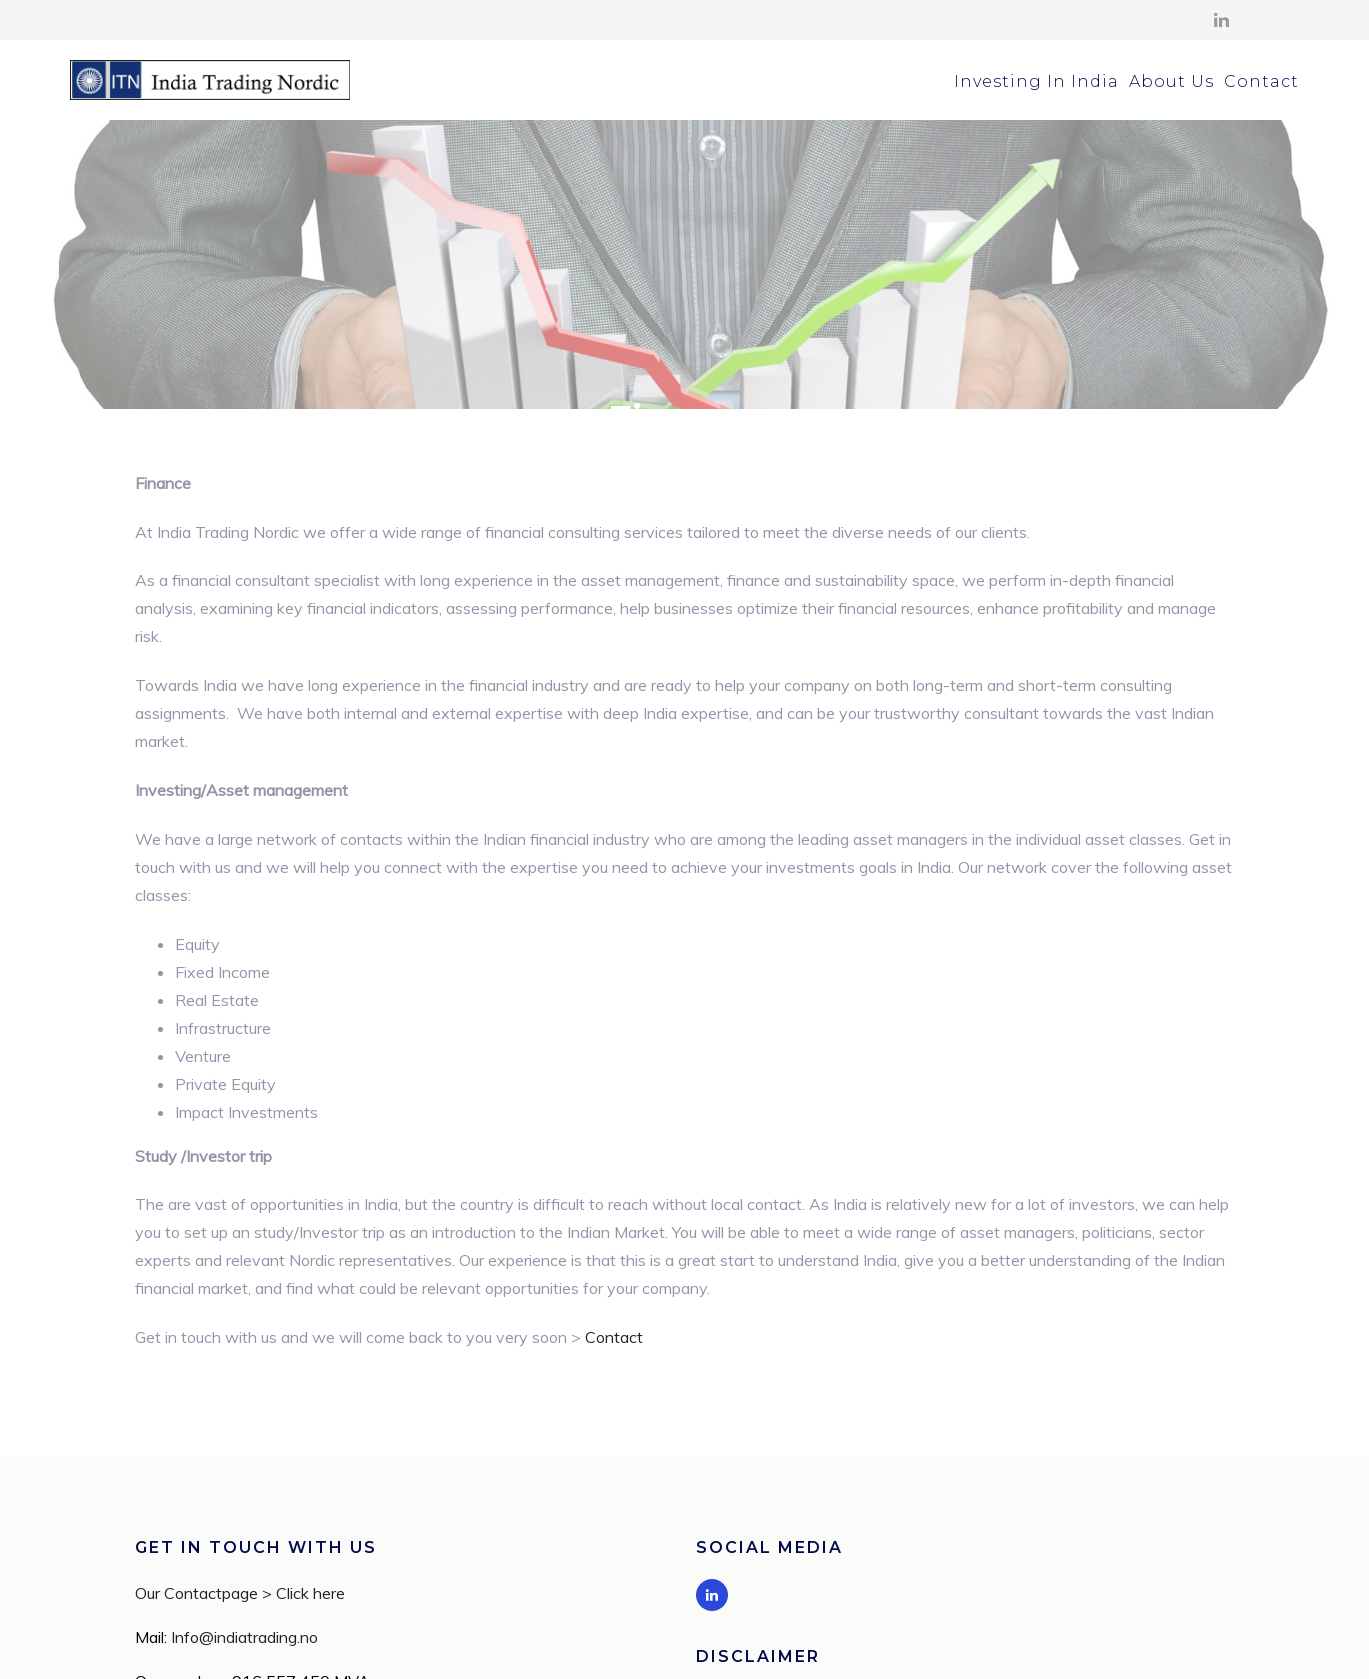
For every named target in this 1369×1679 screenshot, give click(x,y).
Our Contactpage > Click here (240, 1493)
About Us (1171, 81)
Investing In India (1036, 81)
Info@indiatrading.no (244, 1537)
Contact (1261, 81)
